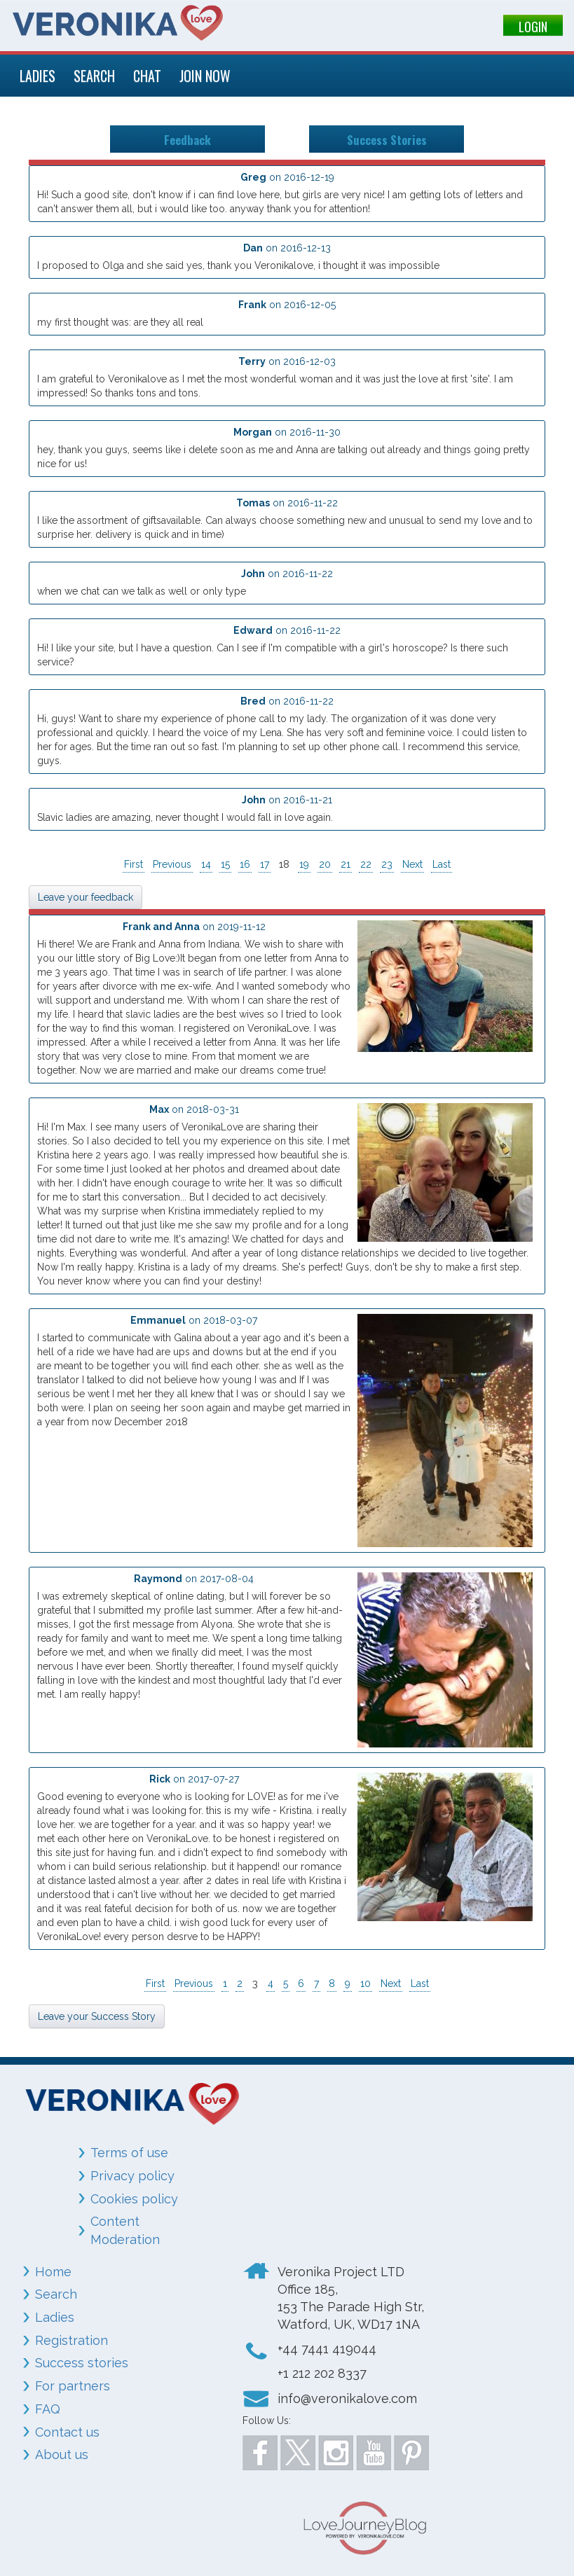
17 (264, 864)
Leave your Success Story (97, 2016)
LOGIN (533, 27)
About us (61, 2454)
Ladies (54, 2317)
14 (206, 864)
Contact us (67, 2432)
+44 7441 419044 (327, 2348)
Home (53, 2271)
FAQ (47, 2409)
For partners (72, 2385)
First (133, 864)
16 (245, 864)
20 (325, 864)
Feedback (187, 139)
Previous (172, 864)
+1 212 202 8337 (322, 2373)
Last (441, 864)
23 (386, 864)
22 (365, 864)
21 (345, 864)
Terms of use (129, 2152)
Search (56, 2294)
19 (304, 864)
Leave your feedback (85, 897)
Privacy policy (132, 2175)
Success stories (81, 2362)
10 (365, 1983)
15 (225, 864)
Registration (71, 2340)
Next (412, 864)
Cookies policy (134, 2198)
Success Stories (386, 139)
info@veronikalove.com (347, 2398)
